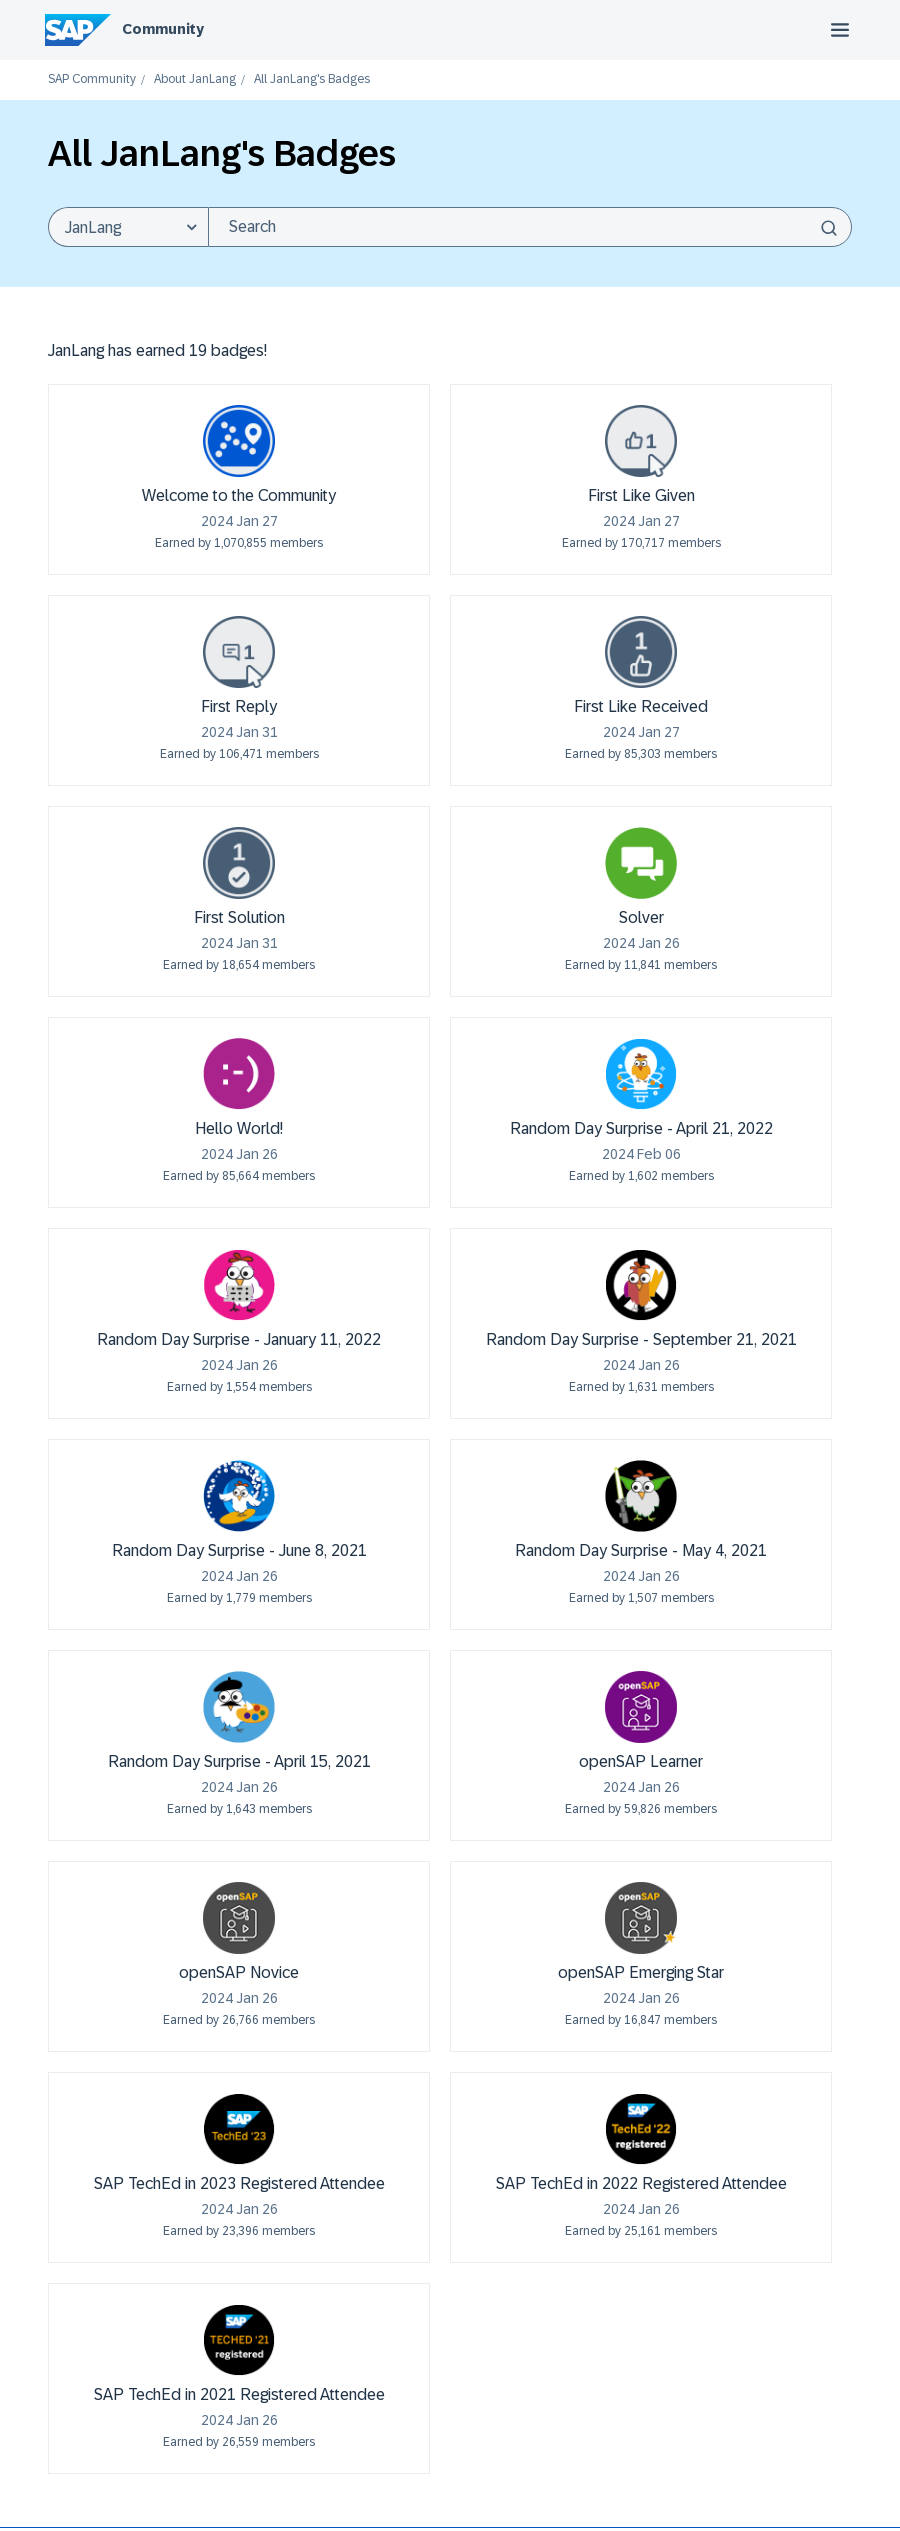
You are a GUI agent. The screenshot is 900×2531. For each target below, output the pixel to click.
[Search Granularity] (128, 227)
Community (163, 29)
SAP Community (92, 79)
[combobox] (530, 227)
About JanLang (195, 79)
